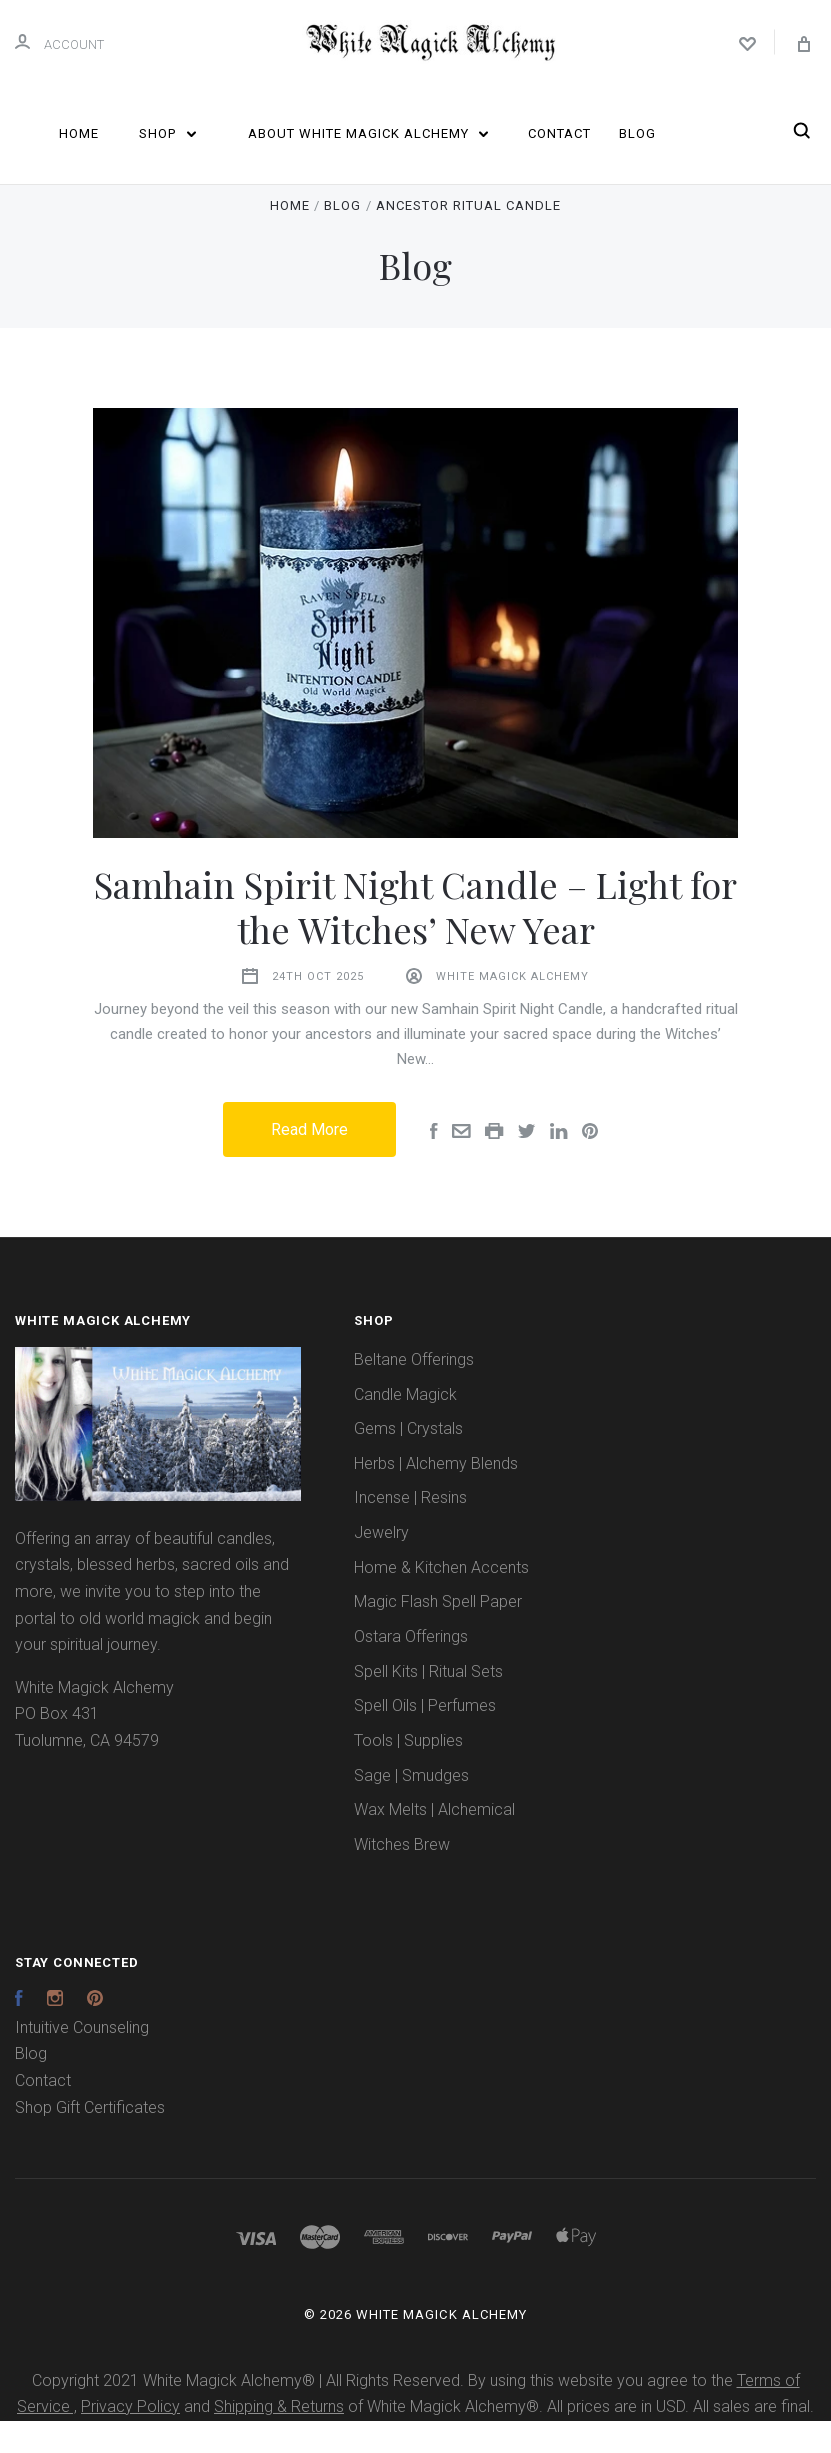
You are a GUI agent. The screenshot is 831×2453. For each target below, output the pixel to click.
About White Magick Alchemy (368, 133)
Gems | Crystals (408, 1460)
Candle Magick (405, 1426)
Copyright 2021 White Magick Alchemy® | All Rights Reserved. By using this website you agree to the (384, 2412)
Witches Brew (402, 1876)
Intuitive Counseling (82, 2059)
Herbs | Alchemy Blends (436, 1495)
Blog (637, 133)
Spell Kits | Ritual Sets (428, 1703)
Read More (309, 1162)
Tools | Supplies (408, 1772)
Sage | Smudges (411, 1807)
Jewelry (381, 1564)
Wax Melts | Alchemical (434, 1841)
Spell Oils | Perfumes (425, 1738)
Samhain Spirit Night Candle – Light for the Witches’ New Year (415, 938)
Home (79, 133)
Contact (559, 133)
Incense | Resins (410, 1530)
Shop (167, 133)
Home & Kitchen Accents (441, 1599)
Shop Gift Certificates (90, 2139)
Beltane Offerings (414, 1391)
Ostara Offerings (411, 1668)
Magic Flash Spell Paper (438, 1634)
